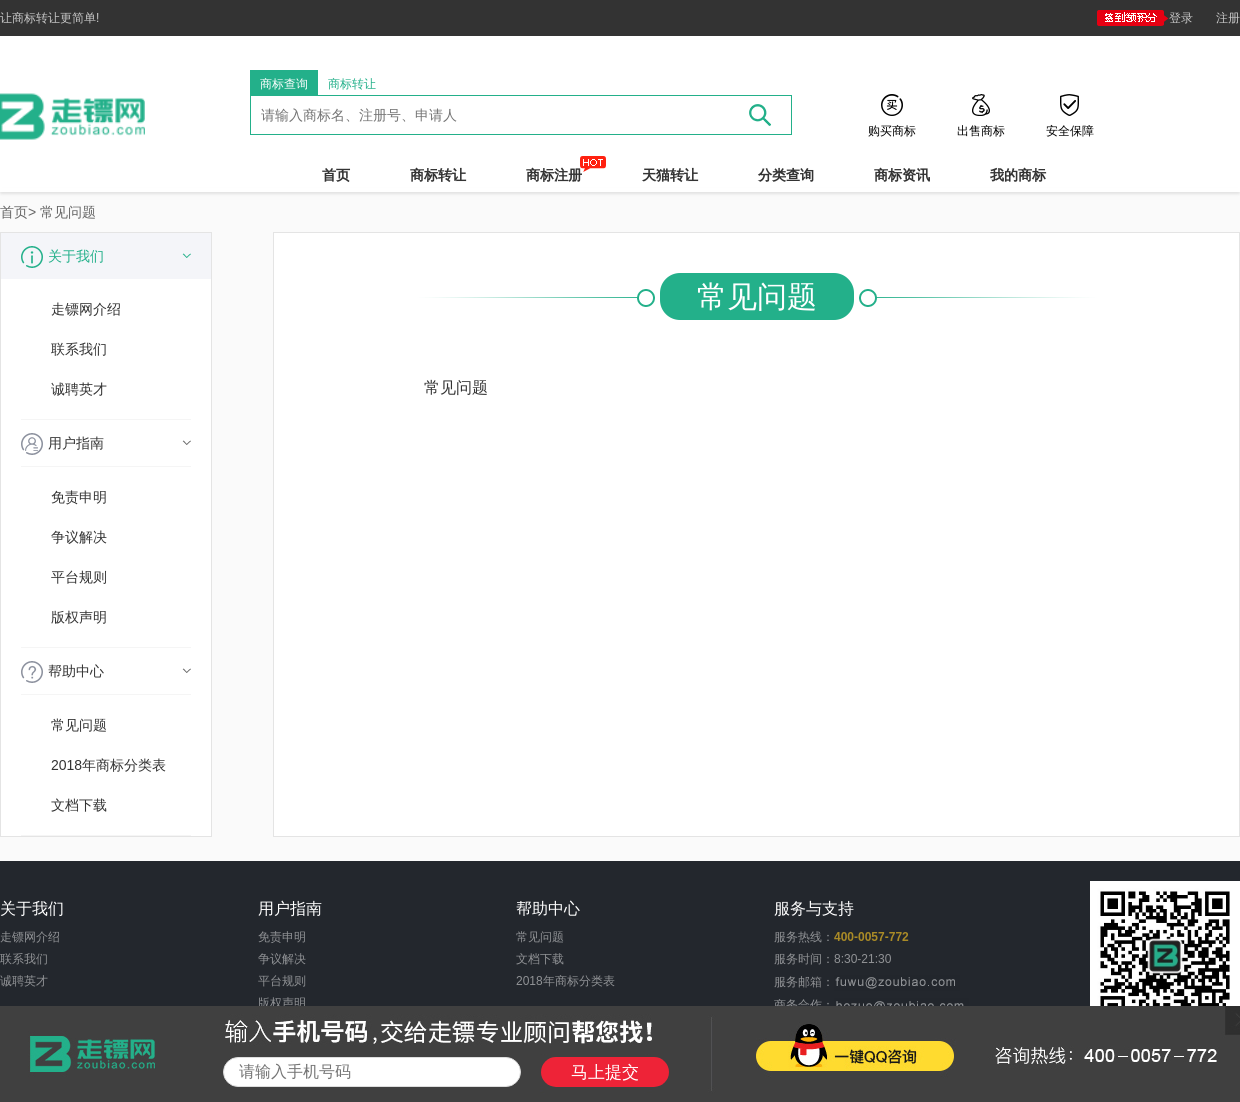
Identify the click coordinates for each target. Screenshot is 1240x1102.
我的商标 (1018, 175)
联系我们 (79, 349)
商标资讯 (902, 175)
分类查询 (786, 175)
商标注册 (554, 174)
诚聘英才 (79, 389)
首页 (336, 175)
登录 (1145, 18)
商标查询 (284, 84)
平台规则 (79, 577)
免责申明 (79, 497)
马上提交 (605, 1072)
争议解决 (79, 537)
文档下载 (79, 805)
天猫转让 (670, 175)
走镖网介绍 (86, 309)
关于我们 (106, 257)
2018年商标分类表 (108, 765)
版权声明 (79, 617)
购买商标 (892, 130)
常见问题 (68, 212)
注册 (1228, 18)
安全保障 (1070, 130)
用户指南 (106, 444)
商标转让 (352, 84)
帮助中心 (106, 672)
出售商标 (981, 130)
